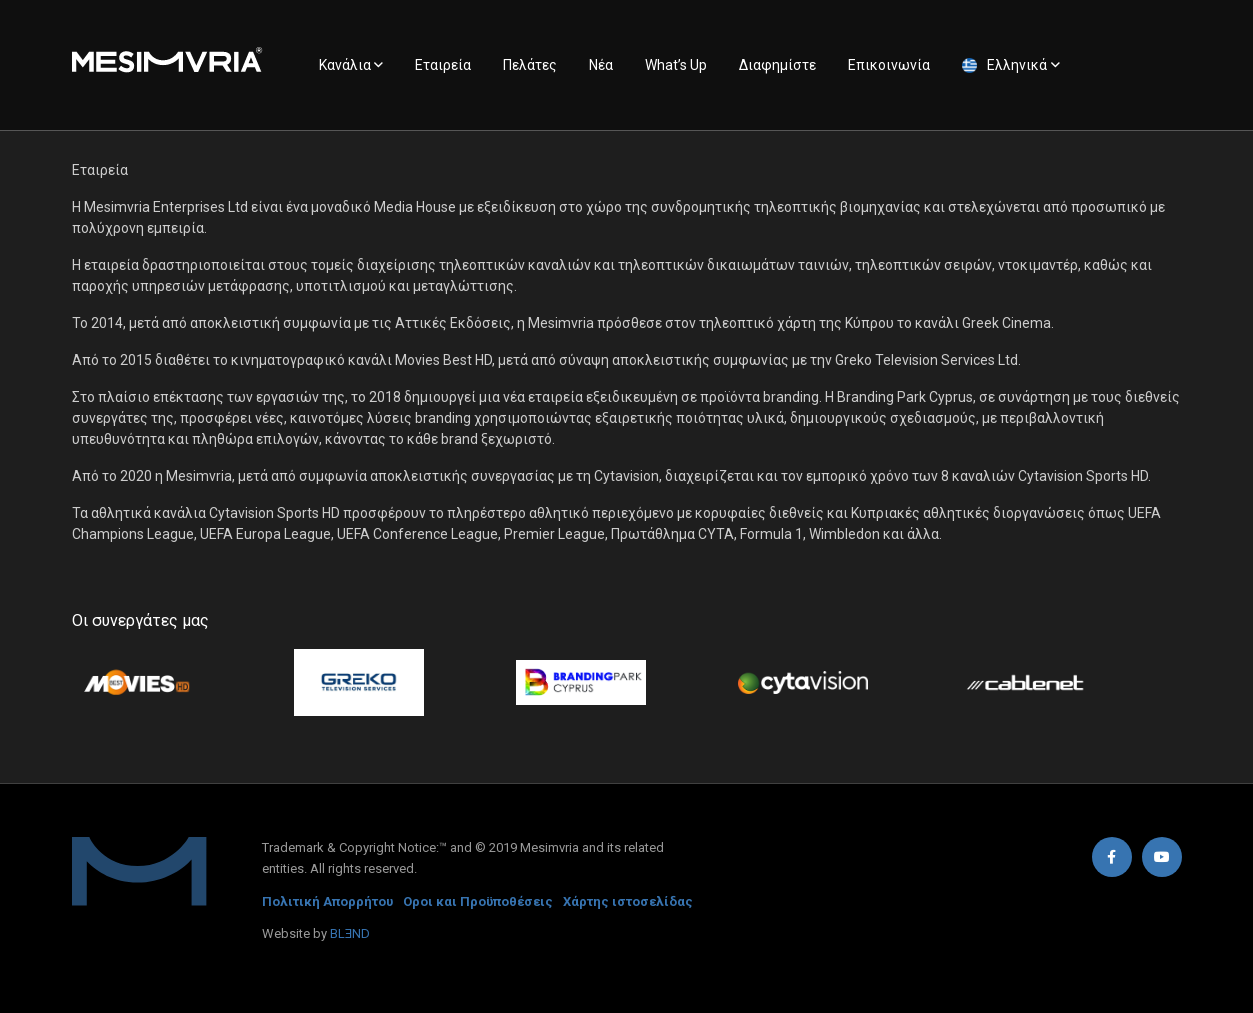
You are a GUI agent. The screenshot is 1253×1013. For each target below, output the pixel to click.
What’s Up (676, 65)
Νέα (601, 65)
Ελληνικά (1017, 65)
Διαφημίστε (777, 65)
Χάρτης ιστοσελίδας (628, 901)
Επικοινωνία (889, 65)
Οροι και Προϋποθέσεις (478, 901)
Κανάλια (345, 65)
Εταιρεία (443, 65)
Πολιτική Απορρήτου (327, 901)
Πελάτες (530, 65)
